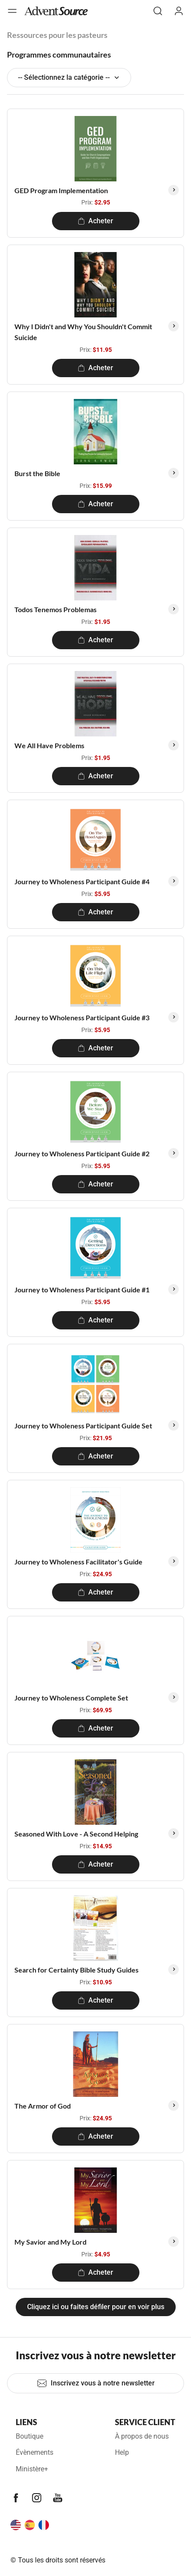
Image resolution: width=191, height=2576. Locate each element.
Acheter (95, 221)
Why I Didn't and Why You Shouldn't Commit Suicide (83, 332)
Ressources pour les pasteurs (57, 35)
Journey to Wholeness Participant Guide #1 (81, 1289)
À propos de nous (142, 2436)
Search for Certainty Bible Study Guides (76, 1970)
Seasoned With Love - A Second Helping (76, 1834)
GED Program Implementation (61, 190)
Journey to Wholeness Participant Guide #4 (81, 881)
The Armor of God (42, 2106)
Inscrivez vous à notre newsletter (96, 2383)
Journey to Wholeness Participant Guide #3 (81, 1017)
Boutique (29, 2436)
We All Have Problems (49, 745)
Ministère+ (32, 2469)
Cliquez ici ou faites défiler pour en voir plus (95, 2307)
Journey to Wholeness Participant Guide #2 (81, 1153)
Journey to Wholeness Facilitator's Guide (78, 1561)
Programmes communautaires (59, 54)
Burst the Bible (37, 473)
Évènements (34, 2452)
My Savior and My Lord (50, 2242)
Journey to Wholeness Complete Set (71, 1697)
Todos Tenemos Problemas (55, 609)
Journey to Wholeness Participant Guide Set (83, 1425)
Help (122, 2452)
